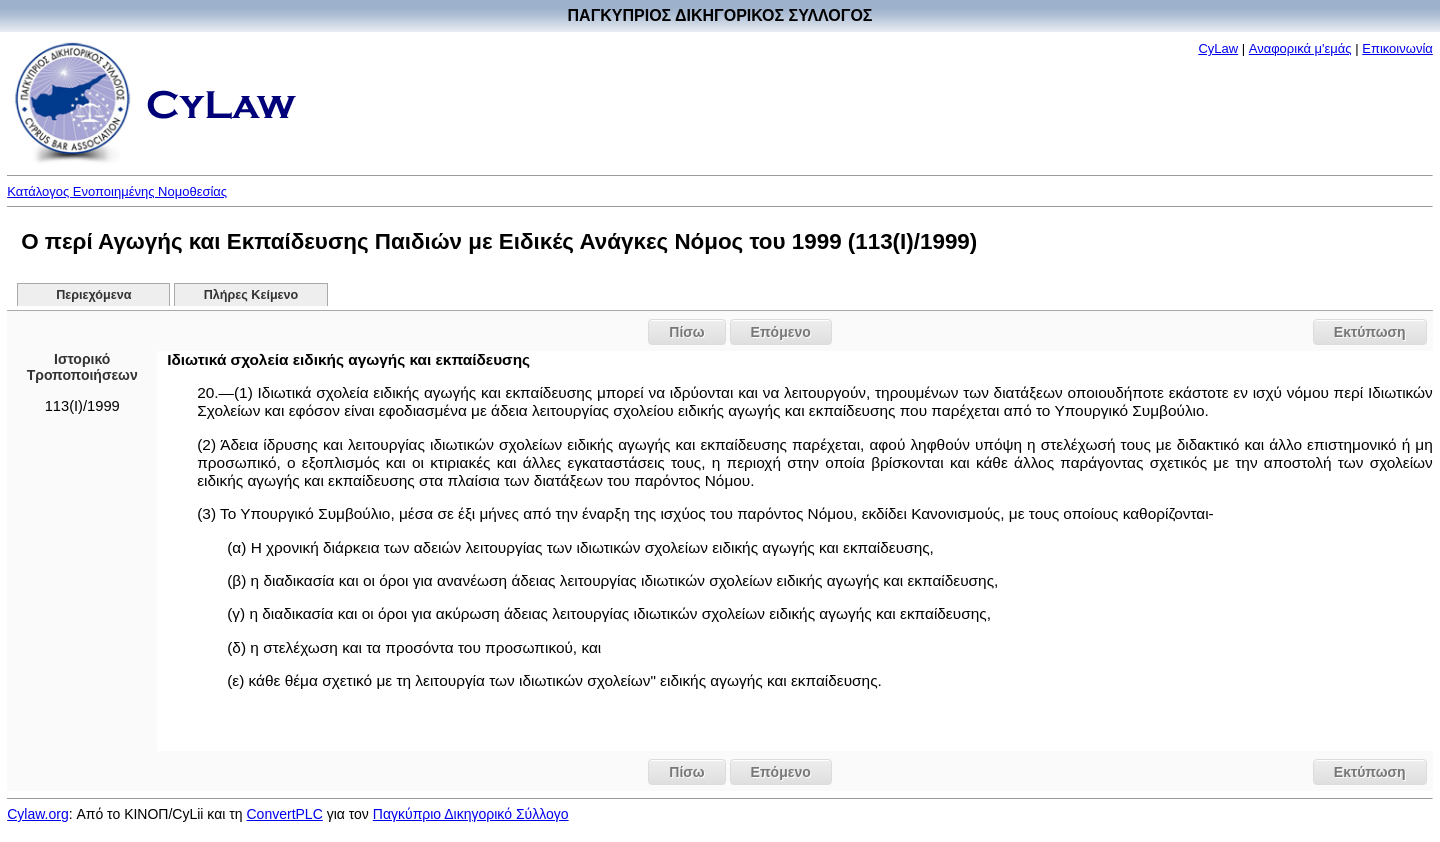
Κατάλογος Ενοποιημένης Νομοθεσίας (117, 191)
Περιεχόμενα (93, 295)
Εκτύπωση (1370, 332)
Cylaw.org (37, 814)
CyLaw (1218, 48)
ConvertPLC (285, 814)
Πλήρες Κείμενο (251, 295)
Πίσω (686, 332)
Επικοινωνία (1397, 48)
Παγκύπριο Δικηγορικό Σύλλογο (471, 814)
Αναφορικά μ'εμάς (1300, 48)
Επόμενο (781, 332)
